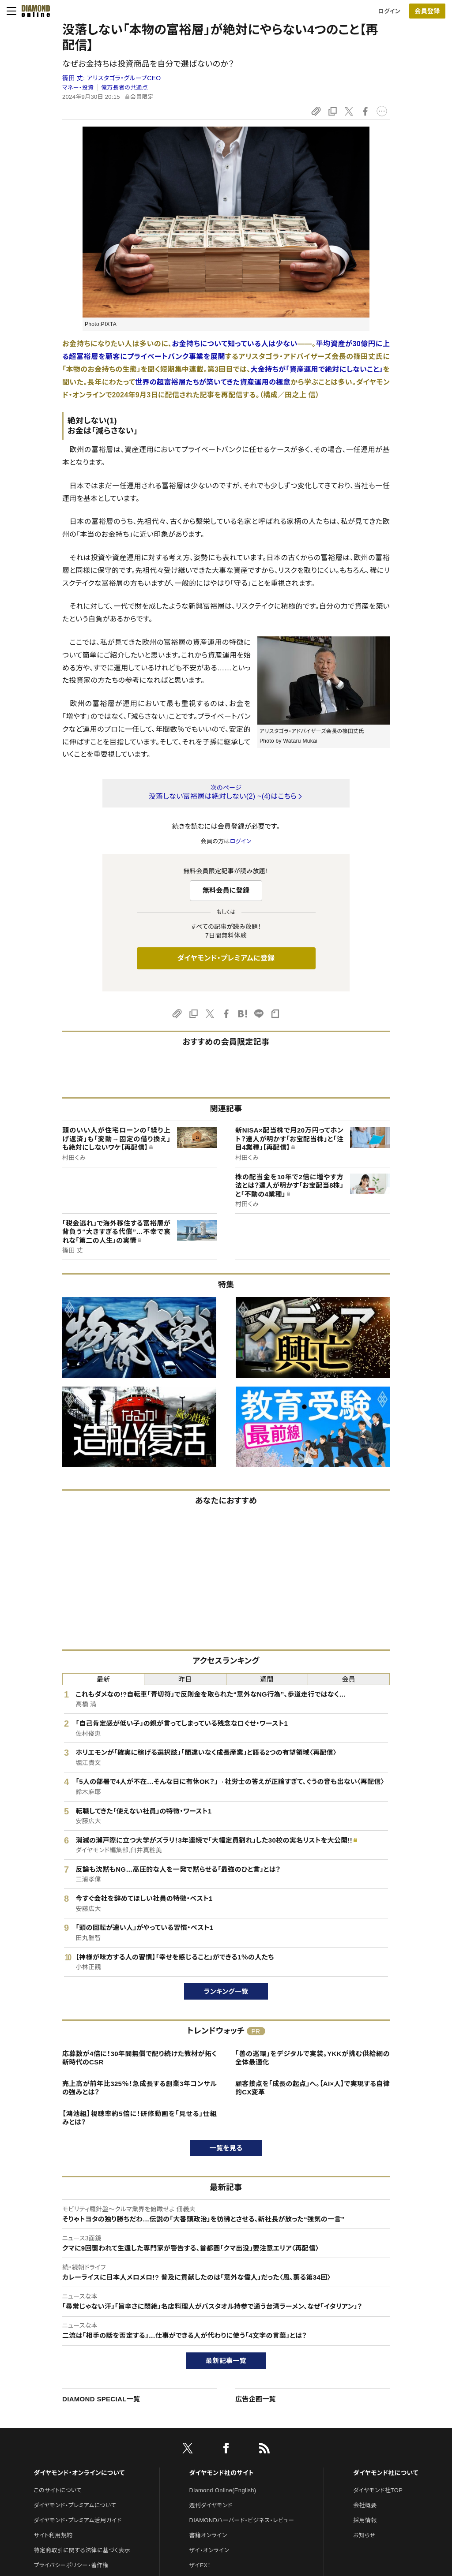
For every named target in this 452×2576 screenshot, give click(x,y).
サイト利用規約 (53, 2535)
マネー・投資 (78, 87)
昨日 (185, 1679)
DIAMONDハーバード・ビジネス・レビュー (241, 2520)
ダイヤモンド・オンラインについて (79, 2472)
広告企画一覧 (255, 2399)
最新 (103, 1679)
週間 (267, 1679)
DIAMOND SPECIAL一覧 (101, 2399)
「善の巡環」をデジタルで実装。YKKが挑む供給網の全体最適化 (312, 2058)
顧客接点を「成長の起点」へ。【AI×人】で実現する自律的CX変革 (312, 2088)
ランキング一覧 (226, 1991)
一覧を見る (226, 2148)
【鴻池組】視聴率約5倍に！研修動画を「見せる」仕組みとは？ (139, 2118)
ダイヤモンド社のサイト (221, 2472)
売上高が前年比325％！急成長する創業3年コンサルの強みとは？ (139, 2088)
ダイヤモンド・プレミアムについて (75, 2505)
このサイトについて (58, 2490)
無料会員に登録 (226, 890)
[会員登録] (427, 11)
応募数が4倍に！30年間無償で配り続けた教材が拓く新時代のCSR (139, 2058)
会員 (349, 1679)
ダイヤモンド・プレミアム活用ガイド (77, 2520)
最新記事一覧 (226, 2360)
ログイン (389, 11)
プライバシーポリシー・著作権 (71, 2565)
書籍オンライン (208, 2535)
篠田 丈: (111, 78)
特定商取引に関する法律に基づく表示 (82, 2550)
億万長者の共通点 (124, 87)
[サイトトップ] (33, 11)
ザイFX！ (200, 2565)
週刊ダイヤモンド (211, 2505)
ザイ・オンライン (209, 2550)
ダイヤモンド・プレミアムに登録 (226, 958)
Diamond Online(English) (222, 2490)
